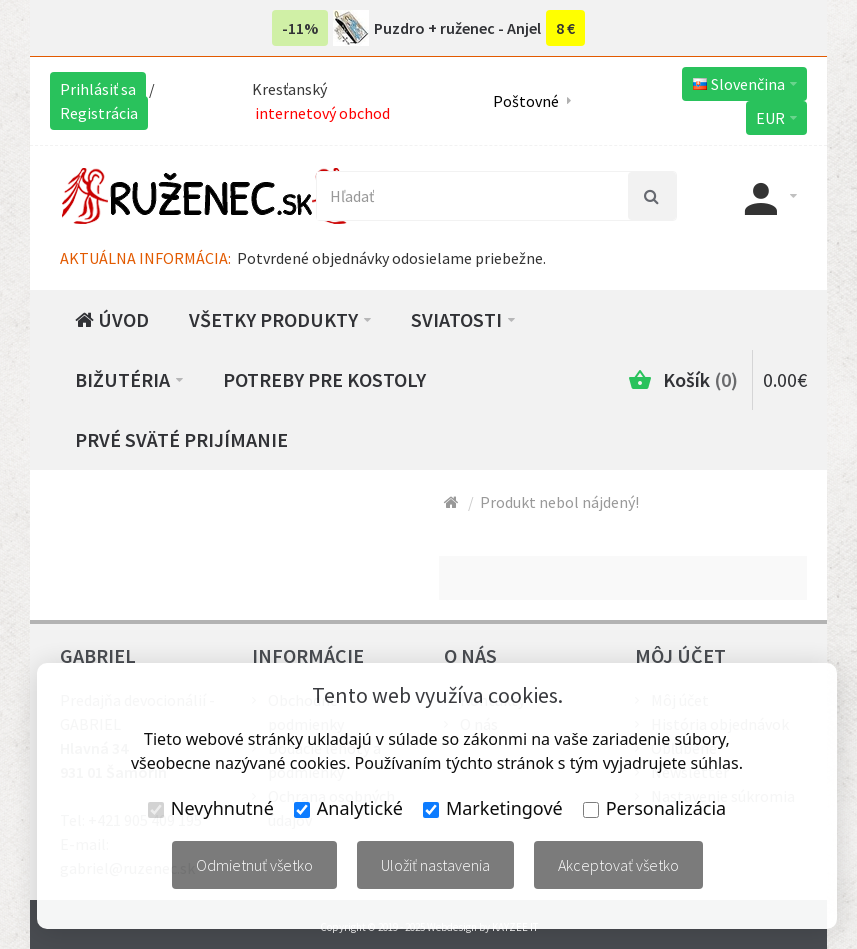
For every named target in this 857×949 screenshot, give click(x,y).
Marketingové (493, 808)
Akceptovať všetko (618, 865)
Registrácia (99, 113)
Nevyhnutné (211, 808)
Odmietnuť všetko (254, 865)
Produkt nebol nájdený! (559, 502)
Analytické (348, 808)
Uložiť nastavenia (435, 865)
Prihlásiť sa (98, 89)
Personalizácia (654, 808)
